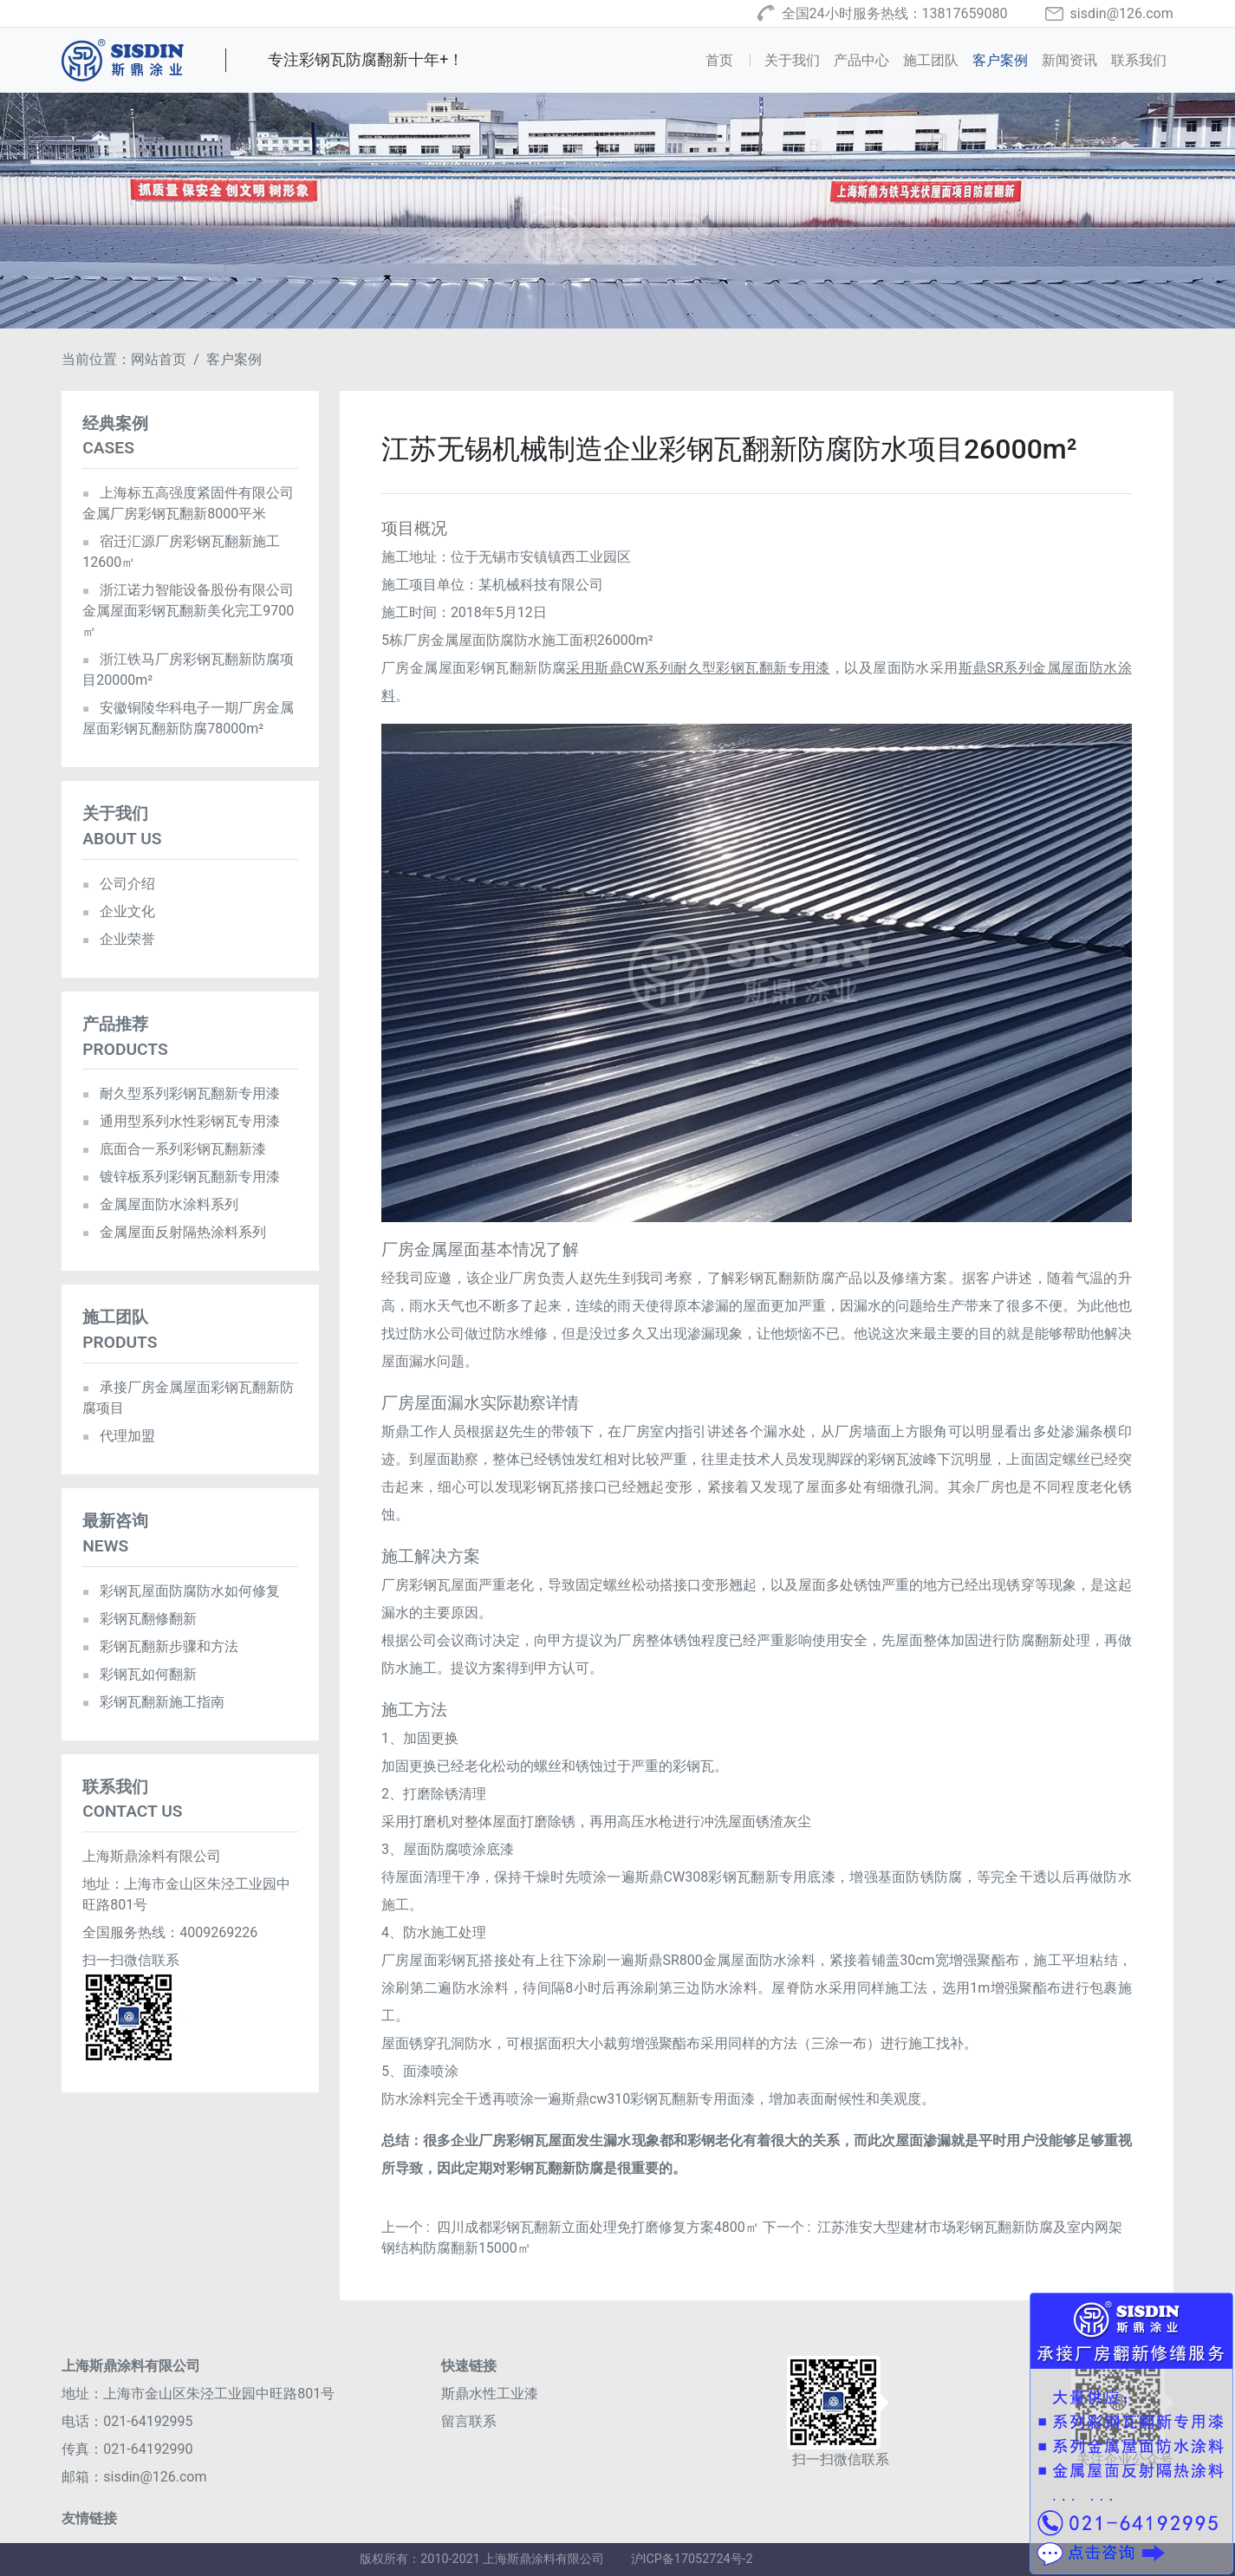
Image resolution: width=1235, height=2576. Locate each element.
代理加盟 (118, 1436)
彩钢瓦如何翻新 (139, 1674)
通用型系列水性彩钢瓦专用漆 (180, 1121)
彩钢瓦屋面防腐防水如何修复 (180, 1591)
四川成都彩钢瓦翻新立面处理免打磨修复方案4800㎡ (598, 2227)
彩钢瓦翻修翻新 (139, 1618)
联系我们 (1139, 60)
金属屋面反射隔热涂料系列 (173, 1232)
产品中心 (861, 60)
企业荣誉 (118, 939)
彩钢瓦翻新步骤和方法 (159, 1646)
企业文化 (118, 911)
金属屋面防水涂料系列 (159, 1204)
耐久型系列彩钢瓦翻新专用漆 (180, 1093)
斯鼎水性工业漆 (489, 2393)
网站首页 (158, 359)
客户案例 (1000, 60)
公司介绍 (118, 883)
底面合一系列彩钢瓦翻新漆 (173, 1149)
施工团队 (931, 60)
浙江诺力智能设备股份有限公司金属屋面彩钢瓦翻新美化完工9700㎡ (188, 611)
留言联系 (469, 2421)
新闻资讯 (1069, 60)
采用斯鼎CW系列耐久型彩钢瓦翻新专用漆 (697, 668)
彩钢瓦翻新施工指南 (153, 1702)
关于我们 (792, 60)
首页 (731, 58)
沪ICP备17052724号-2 (692, 2559)
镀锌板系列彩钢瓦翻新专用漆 (180, 1176)
